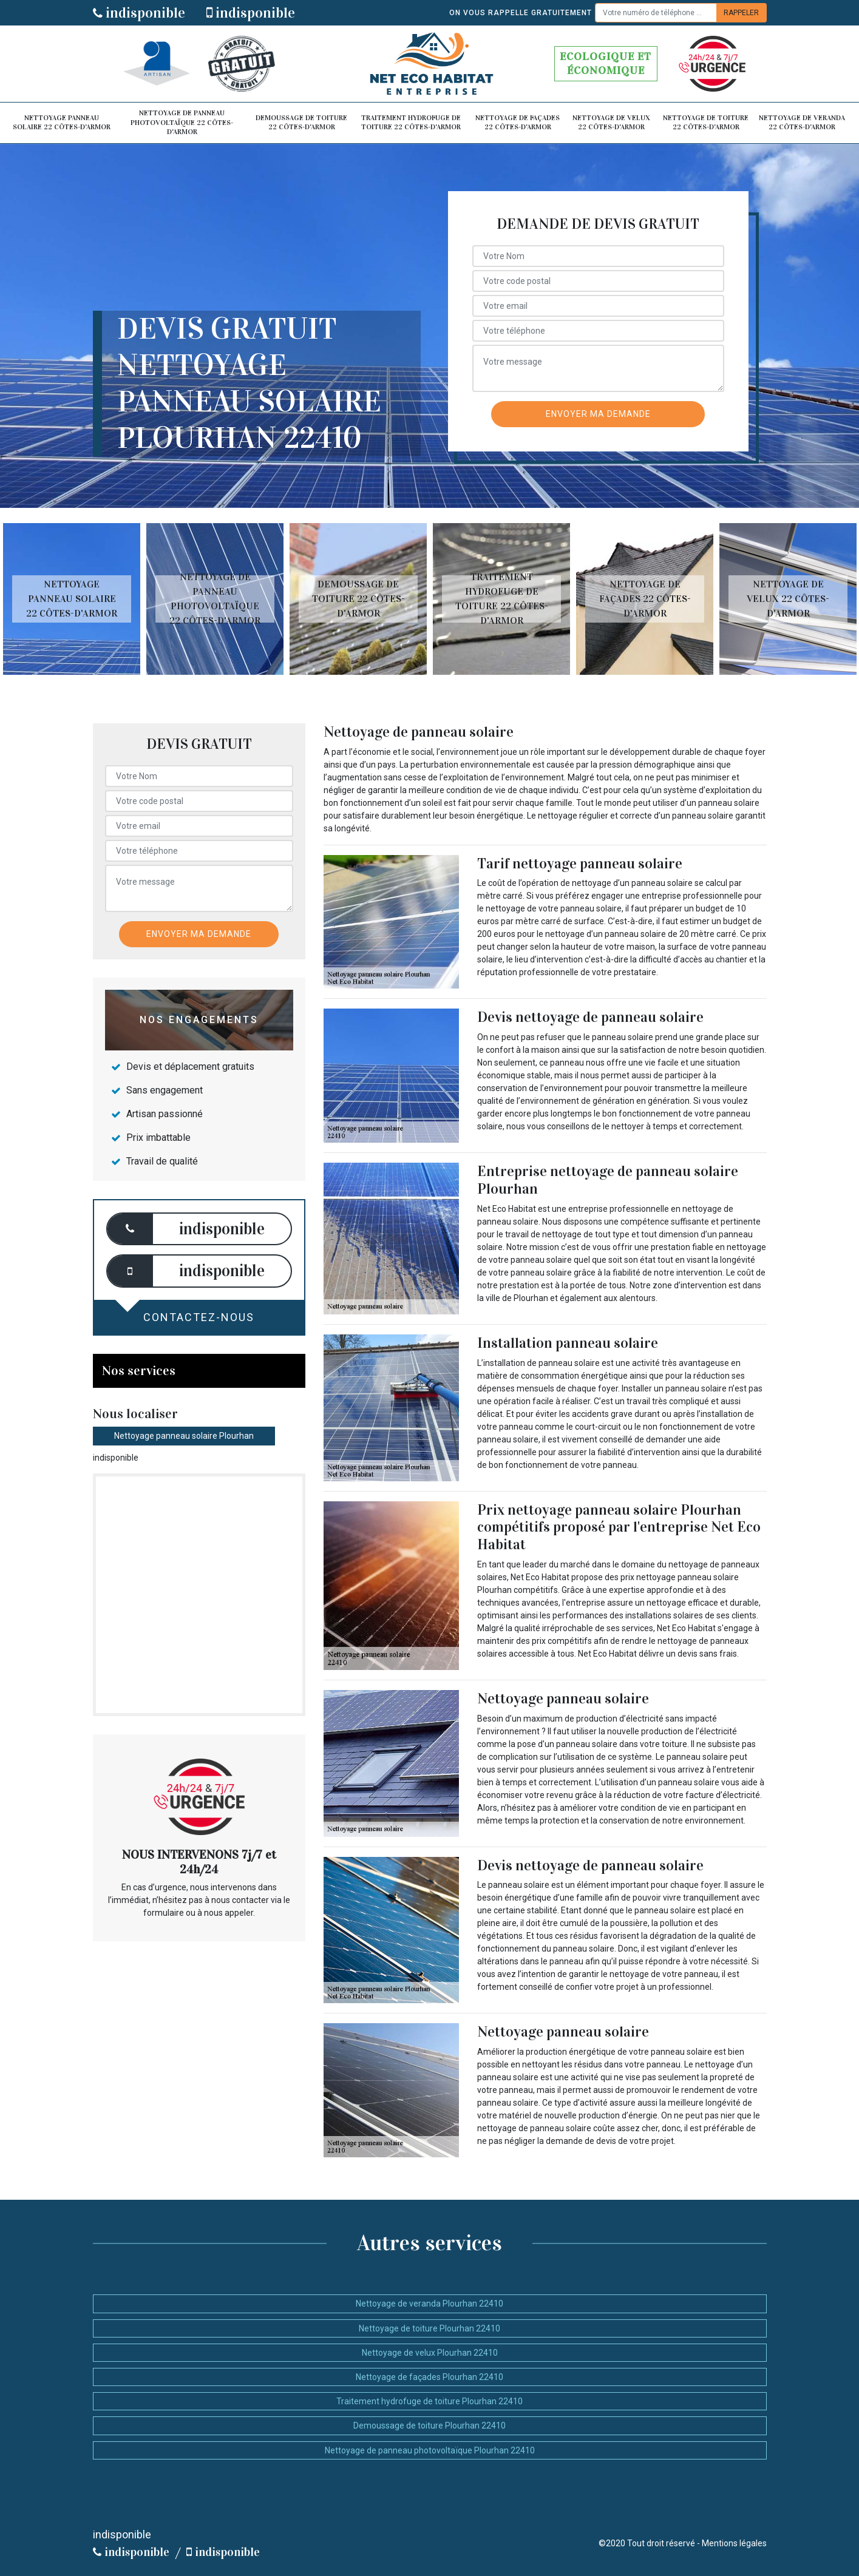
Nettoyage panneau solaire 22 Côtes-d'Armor (61, 122)
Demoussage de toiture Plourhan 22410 (429, 2425)
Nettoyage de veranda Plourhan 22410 (429, 2303)
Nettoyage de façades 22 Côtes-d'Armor (517, 122)
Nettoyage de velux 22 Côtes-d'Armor (611, 122)
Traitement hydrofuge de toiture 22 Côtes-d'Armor (411, 122)
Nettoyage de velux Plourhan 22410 (430, 2353)
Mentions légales (734, 2543)
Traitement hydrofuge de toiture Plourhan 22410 (429, 2401)
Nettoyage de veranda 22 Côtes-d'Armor (802, 122)
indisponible (139, 13)
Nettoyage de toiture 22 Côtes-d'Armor (706, 122)
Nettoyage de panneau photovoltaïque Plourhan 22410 (430, 2450)
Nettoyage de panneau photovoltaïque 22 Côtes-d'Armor (182, 122)
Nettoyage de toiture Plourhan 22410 (429, 2328)
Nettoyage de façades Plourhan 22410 (429, 2377)
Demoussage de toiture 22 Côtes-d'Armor (301, 122)
